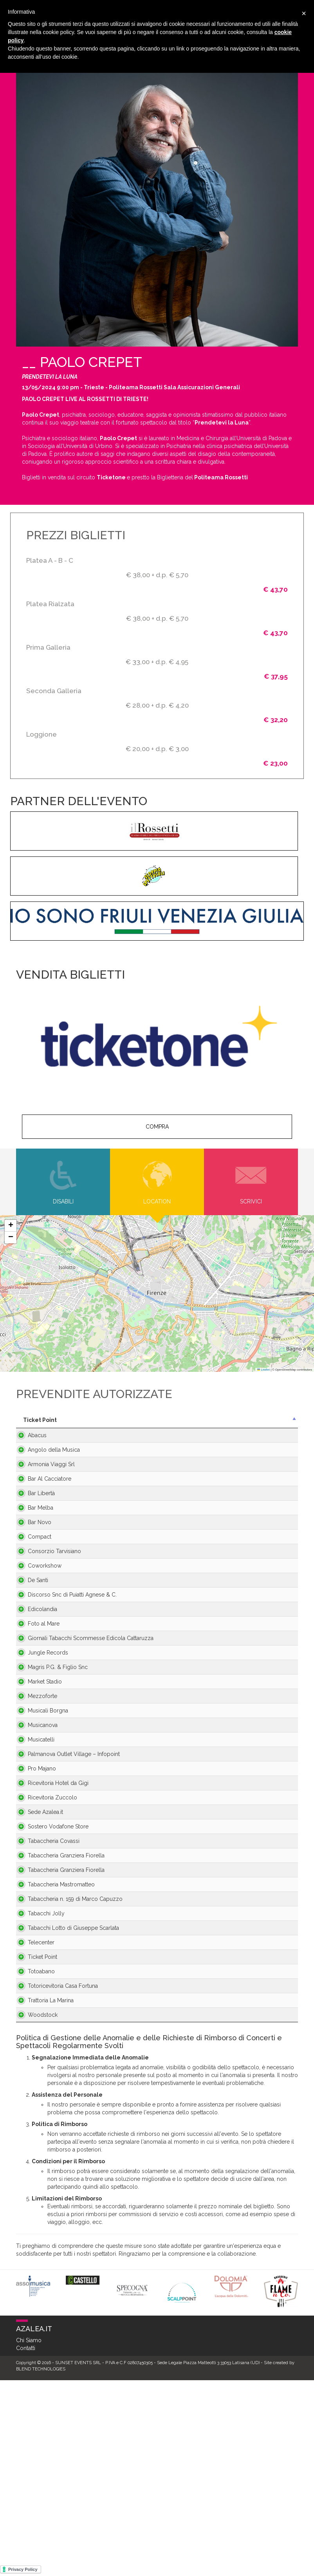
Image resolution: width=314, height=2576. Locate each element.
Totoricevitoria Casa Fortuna (44, 2178)
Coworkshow (37, 1601)
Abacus (29, 1443)
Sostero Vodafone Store (43, 1948)
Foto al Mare (36, 1686)
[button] (10, 1226)
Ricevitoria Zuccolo (44, 1915)
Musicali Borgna (40, 1800)
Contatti (25, 2544)
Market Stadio (37, 1768)
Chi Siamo (29, 2536)
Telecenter (33, 2111)
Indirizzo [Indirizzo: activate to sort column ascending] (103, 1420)
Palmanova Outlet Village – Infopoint (43, 1860)
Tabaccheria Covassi (46, 1966)
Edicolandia (34, 1664)
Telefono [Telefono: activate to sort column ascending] (268, 1420)
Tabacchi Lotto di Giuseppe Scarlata (43, 2088)
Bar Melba (32, 1527)
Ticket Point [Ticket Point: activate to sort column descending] (40, 1420)
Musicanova (35, 1823)
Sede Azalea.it (37, 1929)
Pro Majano (34, 1878)
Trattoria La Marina (43, 2196)
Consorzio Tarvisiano (46, 1582)
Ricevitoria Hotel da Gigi (44, 1897)
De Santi (30, 1619)
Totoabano (33, 2155)
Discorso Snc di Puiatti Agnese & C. (48, 1638)
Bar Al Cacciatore (41, 1494)
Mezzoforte (34, 1782)
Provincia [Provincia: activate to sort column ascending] (228, 1420)
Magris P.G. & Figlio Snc (50, 1753)
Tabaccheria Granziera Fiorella (48, 1985)
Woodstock (35, 2210)
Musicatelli (33, 1841)
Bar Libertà (33, 1509)
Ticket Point (34, 2133)
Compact (31, 1568)
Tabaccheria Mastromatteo (37, 2029)
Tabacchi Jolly (38, 2070)
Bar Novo (31, 1549)
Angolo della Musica (46, 1465)
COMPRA (157, 1127)
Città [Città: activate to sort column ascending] (172, 1420)
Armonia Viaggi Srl (43, 1480)
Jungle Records (40, 1735)
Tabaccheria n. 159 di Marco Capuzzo (46, 2052)
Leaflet (263, 1369)
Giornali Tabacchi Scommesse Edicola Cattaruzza (46, 1709)
